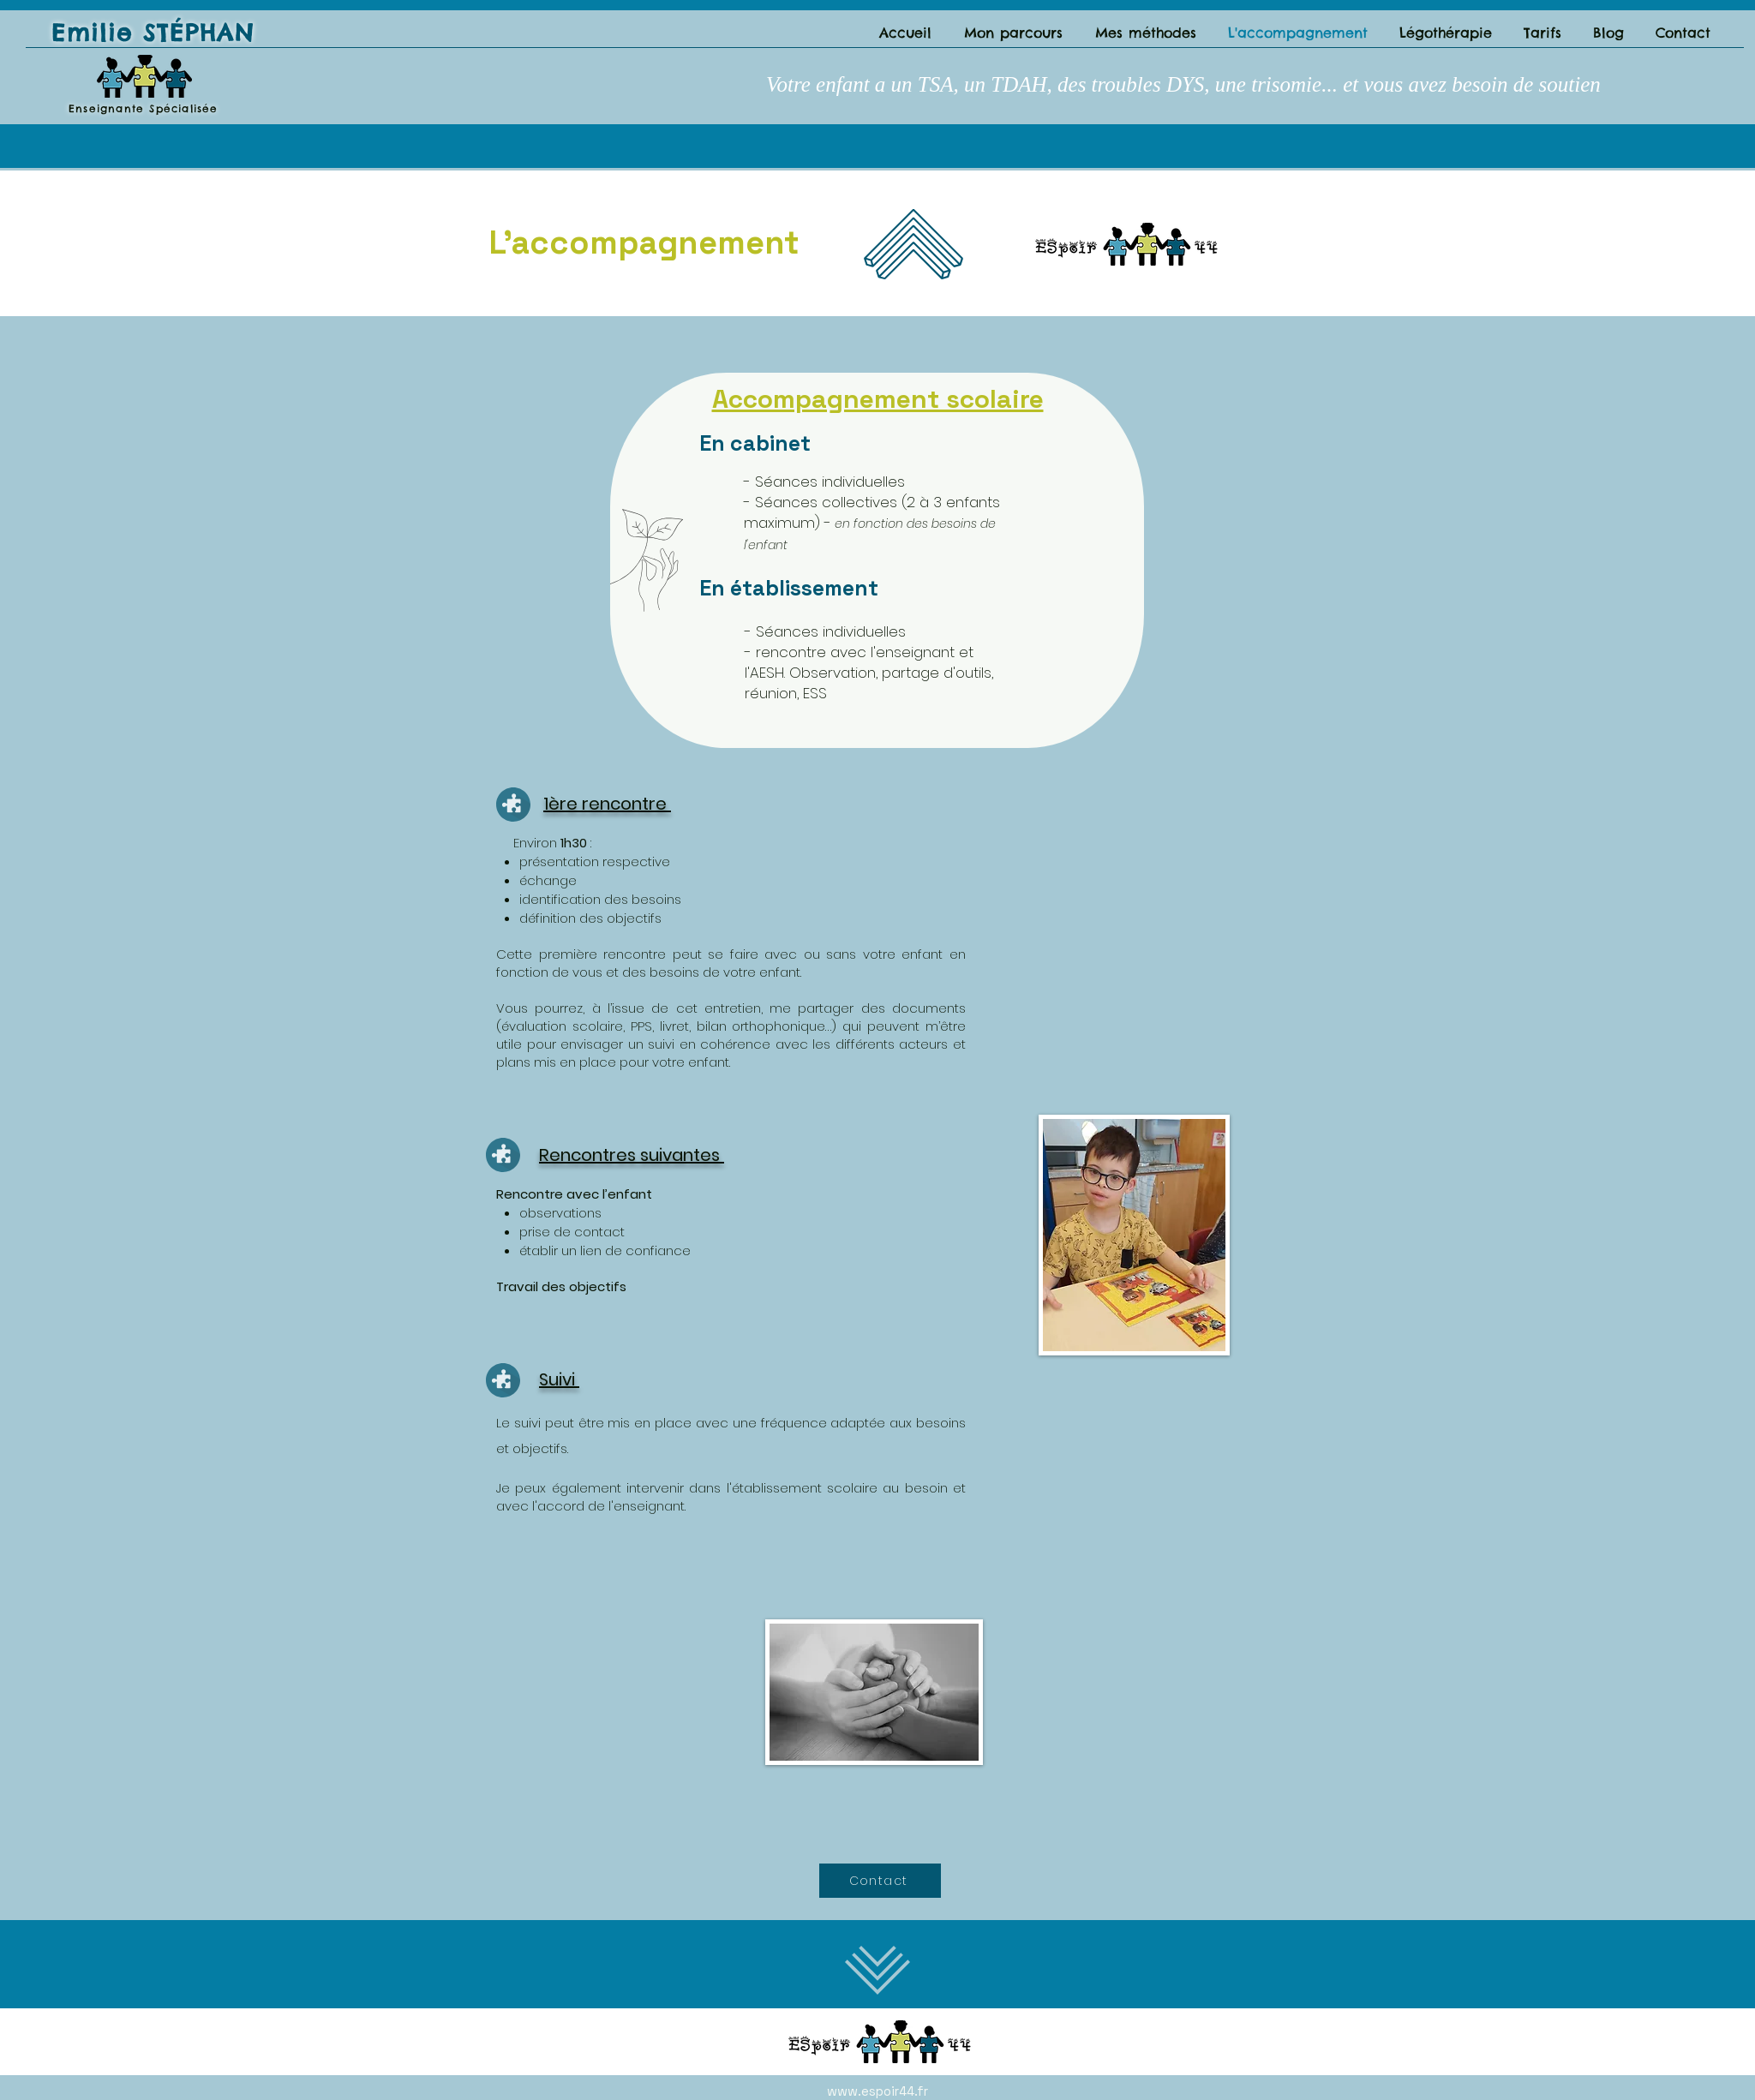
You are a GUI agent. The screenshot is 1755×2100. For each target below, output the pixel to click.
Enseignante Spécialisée (144, 108)
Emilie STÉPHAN (153, 32)
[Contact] (880, 1881)
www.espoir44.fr (877, 2091)
